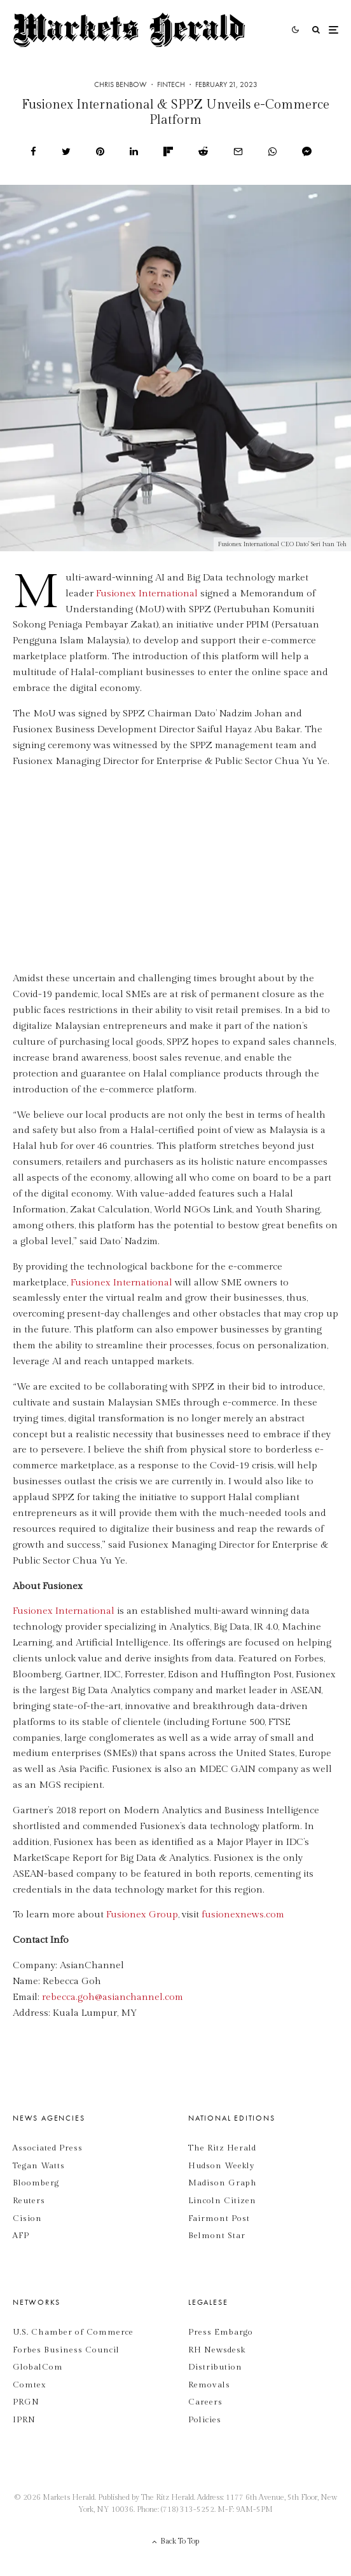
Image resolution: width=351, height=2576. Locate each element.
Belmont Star (216, 2236)
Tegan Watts (39, 2166)
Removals (209, 2385)
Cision (27, 2218)
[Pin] (100, 151)
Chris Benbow (120, 84)
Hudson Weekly (221, 2166)
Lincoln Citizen (222, 2201)
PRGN (26, 2402)
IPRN (24, 2420)
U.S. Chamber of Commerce (73, 2332)
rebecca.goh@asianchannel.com (112, 1997)
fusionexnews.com (243, 1914)
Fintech (171, 84)
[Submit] (203, 151)
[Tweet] (66, 151)
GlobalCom (38, 2367)
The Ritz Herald (222, 2148)
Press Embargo (220, 2332)
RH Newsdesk (216, 2350)
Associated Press (48, 2148)
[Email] (238, 151)
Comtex (29, 2385)
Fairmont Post (219, 2218)
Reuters (29, 2201)
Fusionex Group (142, 1914)
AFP (21, 2236)
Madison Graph (222, 2183)
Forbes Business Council (66, 2350)
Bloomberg (36, 2183)
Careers (205, 2402)
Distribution (215, 2367)
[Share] (33, 151)
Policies (204, 2420)
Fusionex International (147, 593)
